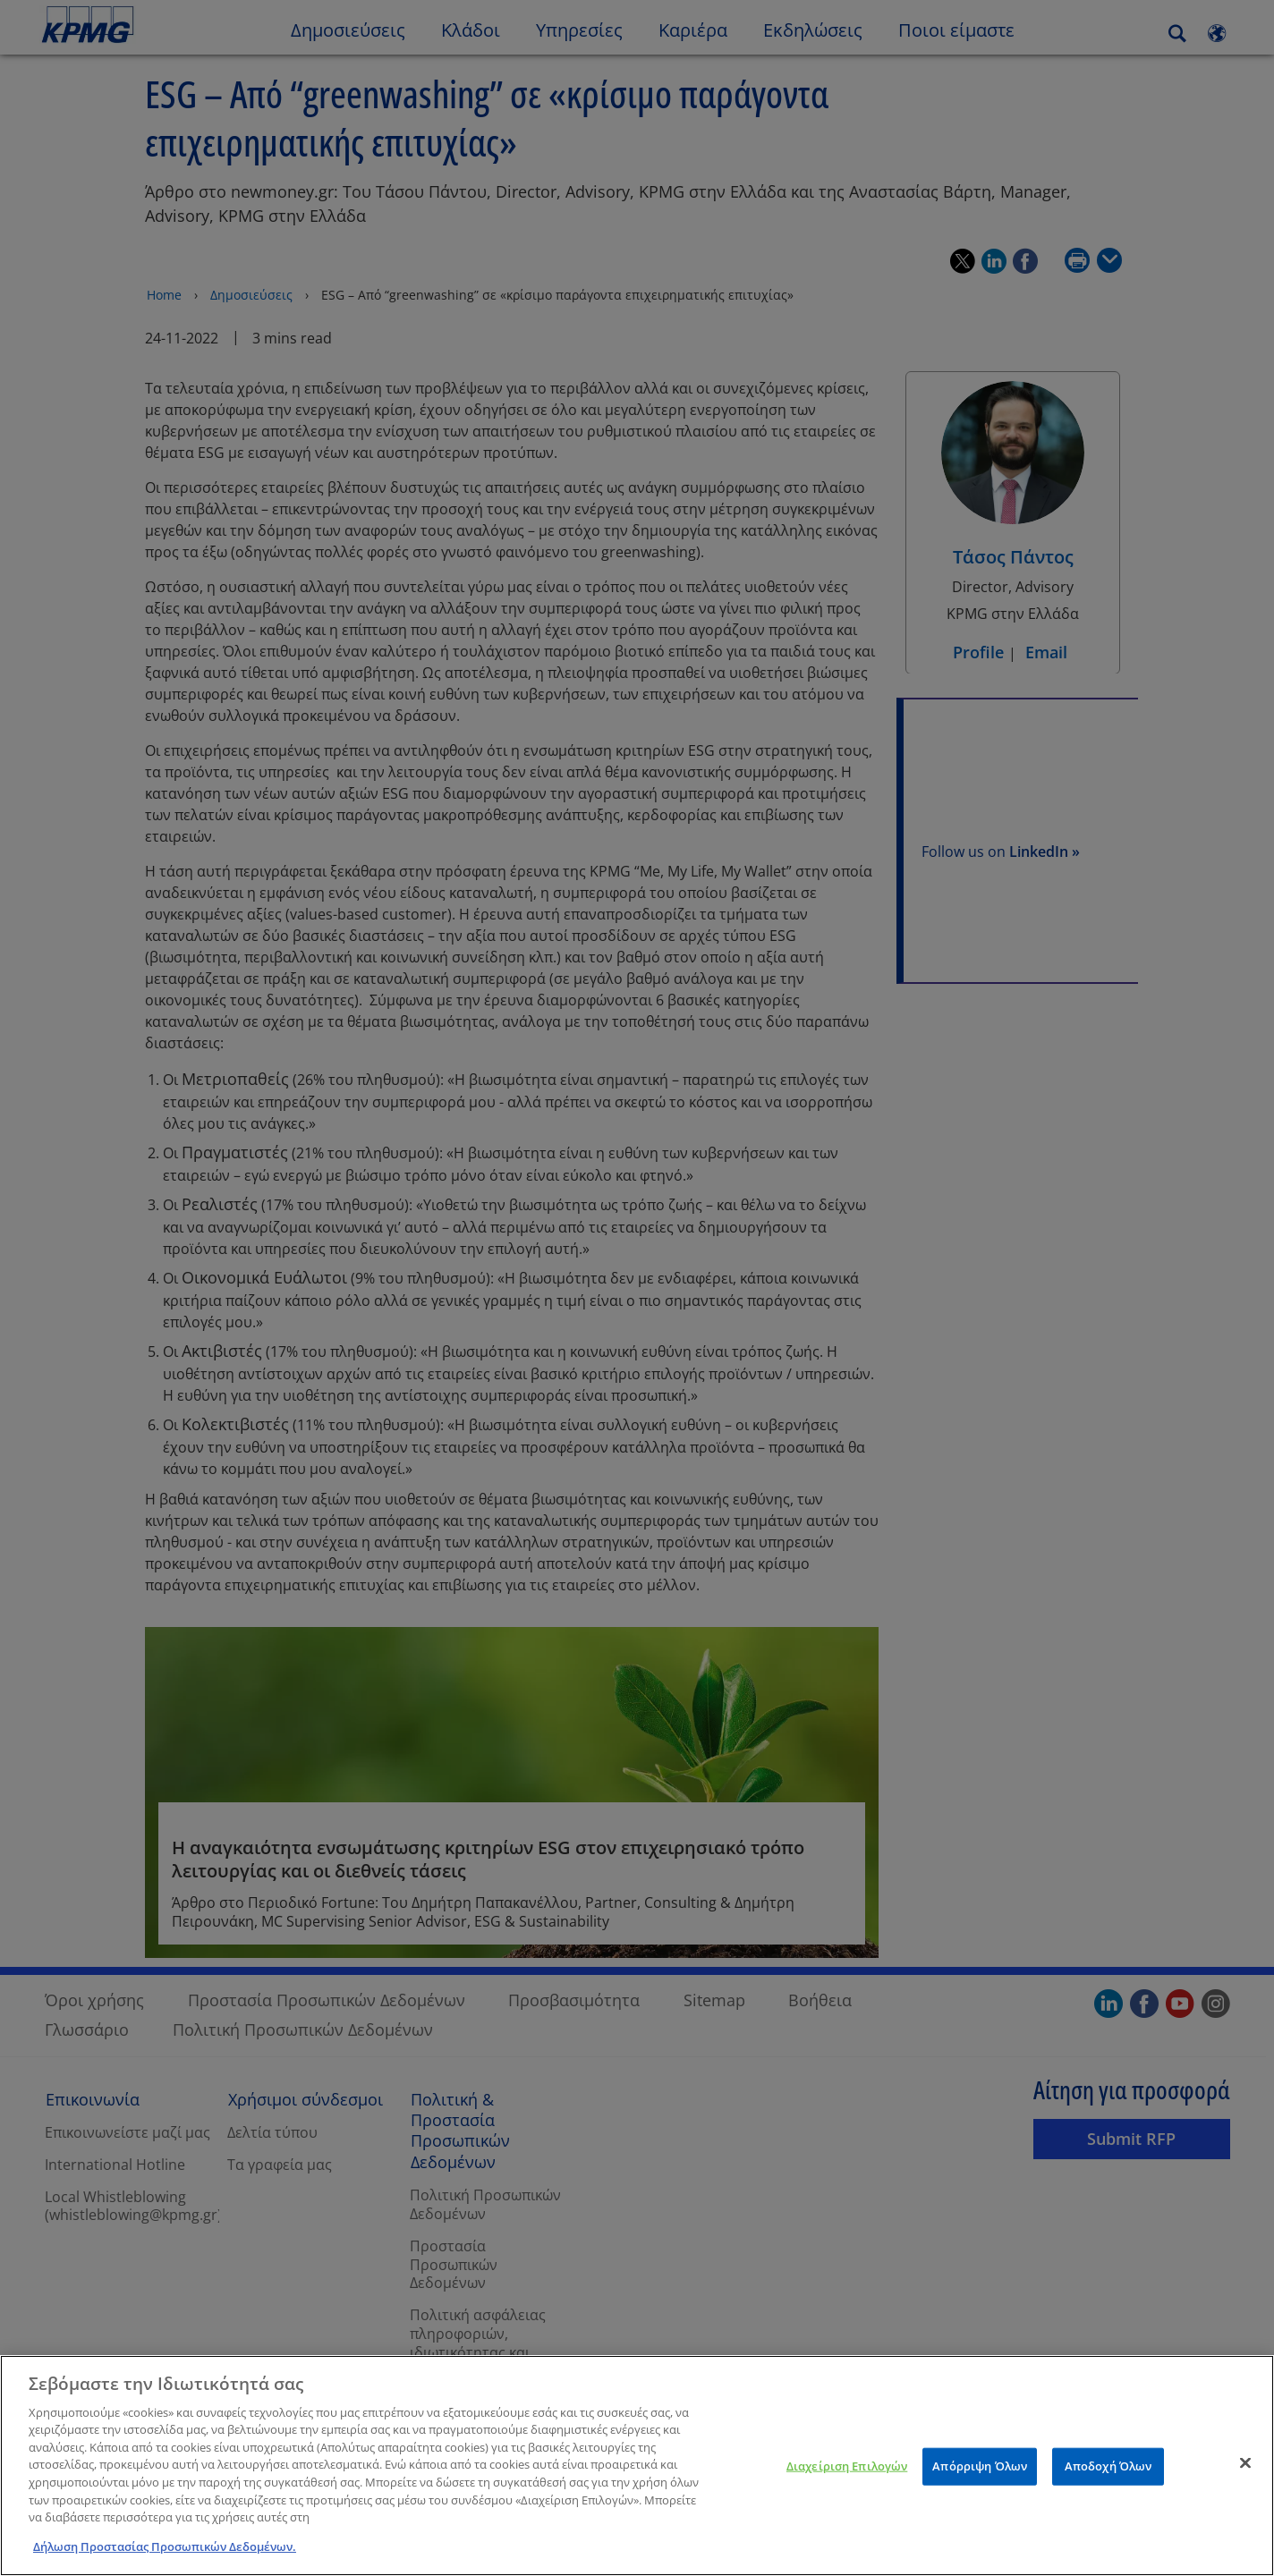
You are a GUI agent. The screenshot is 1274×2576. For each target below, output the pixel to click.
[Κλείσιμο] (1245, 2469)
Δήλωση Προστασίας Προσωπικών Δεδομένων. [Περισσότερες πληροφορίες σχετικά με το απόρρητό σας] (164, 2553)
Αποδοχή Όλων (1108, 2472)
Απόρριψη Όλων (979, 2472)
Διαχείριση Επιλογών (846, 2472)
